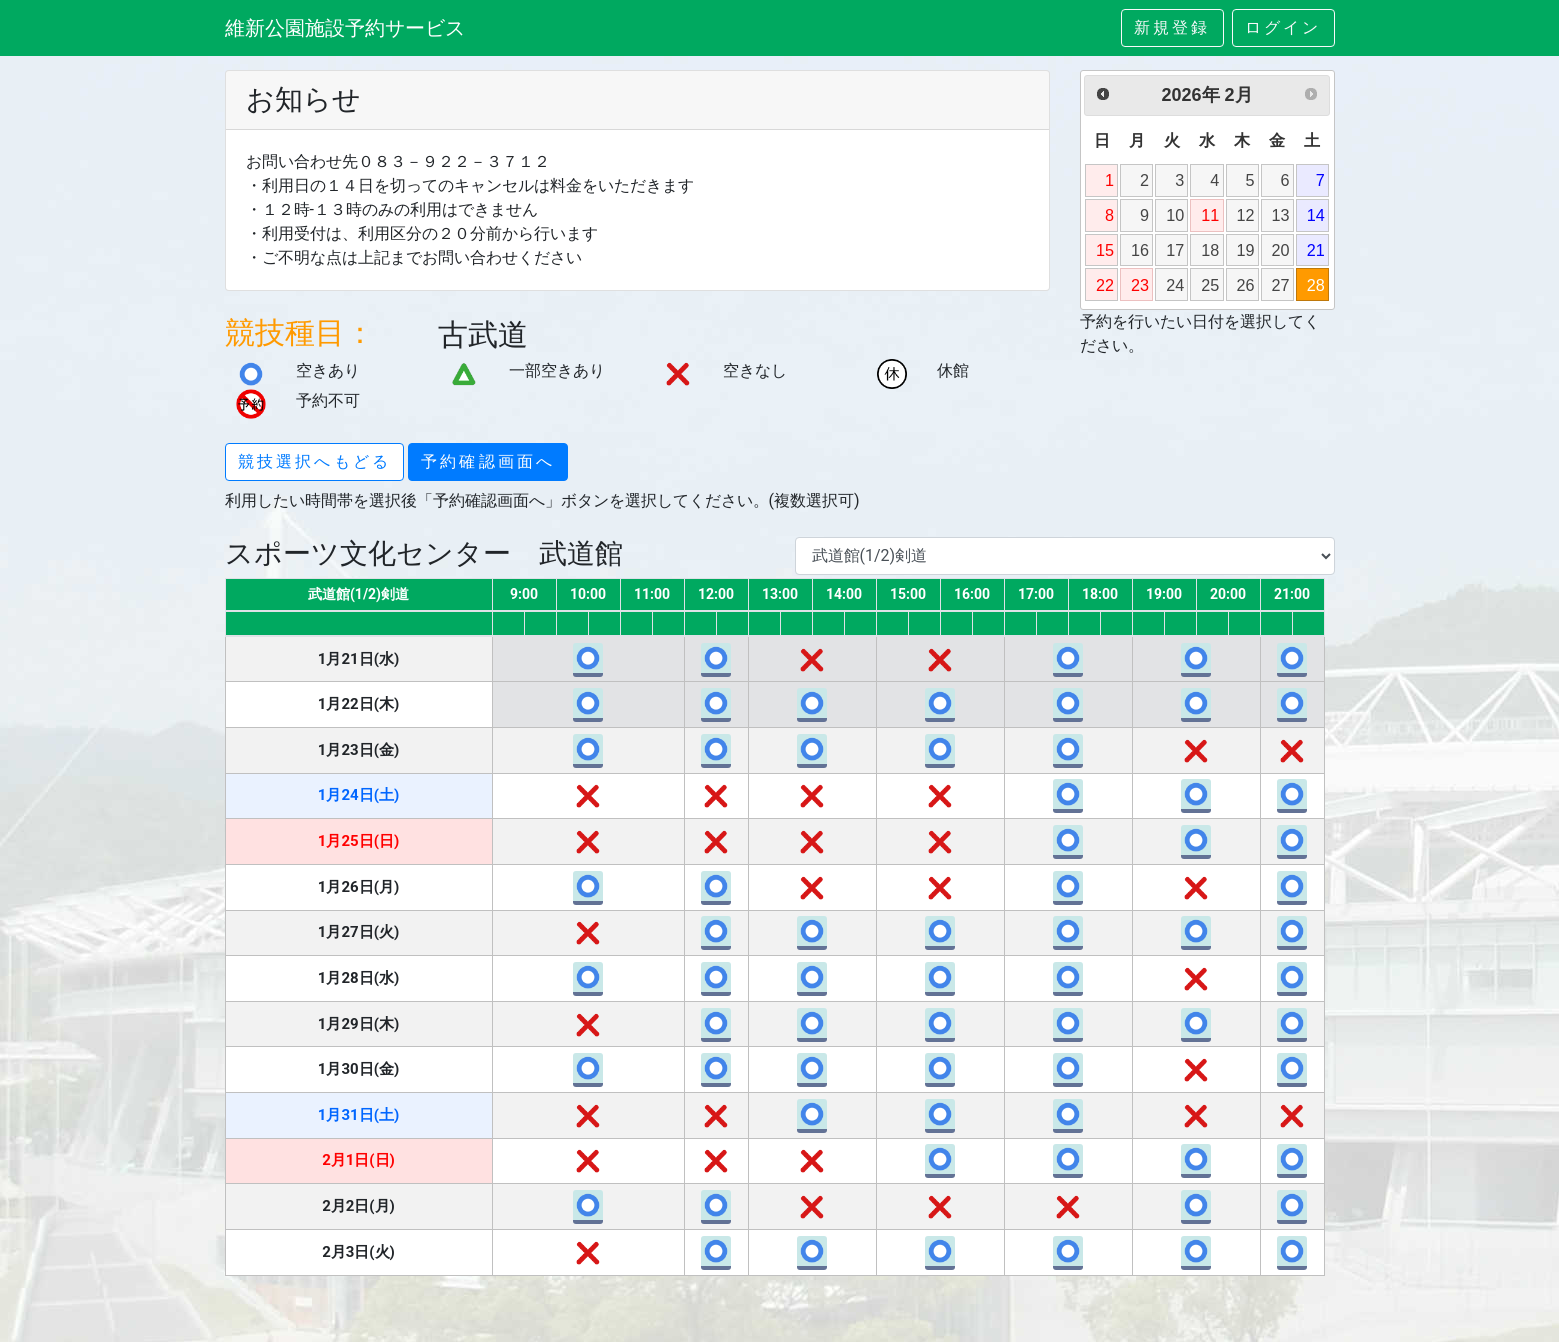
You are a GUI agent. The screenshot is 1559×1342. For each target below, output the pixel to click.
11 (1210, 215)
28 (1316, 285)
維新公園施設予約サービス (345, 28)
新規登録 (1172, 27)
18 (1210, 250)
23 (1140, 285)
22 (1105, 285)
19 (1245, 250)
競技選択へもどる (315, 461)
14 (1316, 215)
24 (1175, 285)
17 (1175, 250)
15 (1105, 250)
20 (1281, 250)
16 (1140, 250)
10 (1175, 215)
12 (1245, 215)
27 (1281, 285)
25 (1210, 285)
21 (1316, 250)
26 (1245, 285)
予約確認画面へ (488, 461)
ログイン (1283, 27)
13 (1281, 215)
